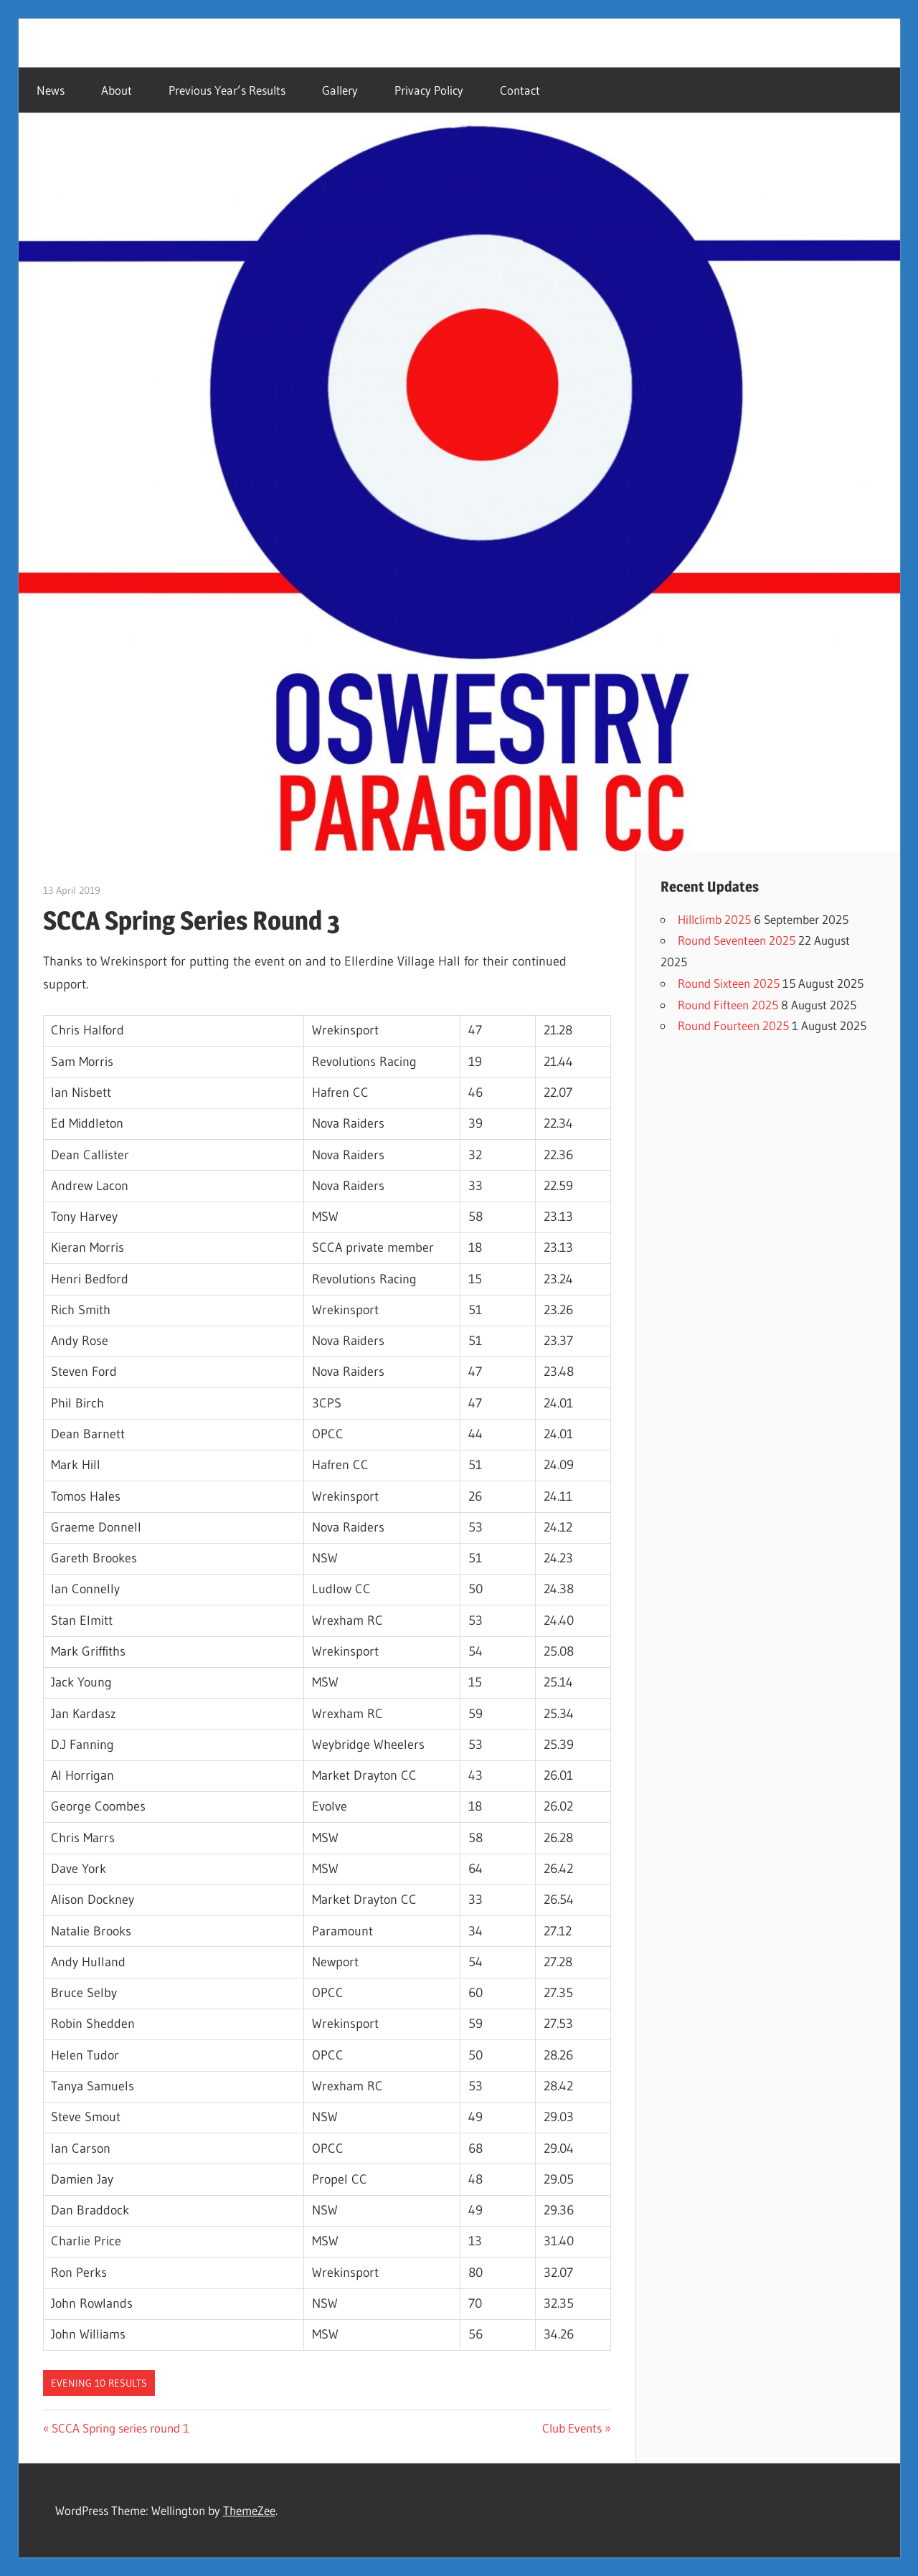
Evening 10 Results (99, 2383)
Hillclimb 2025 (714, 919)
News (51, 90)
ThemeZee (249, 2510)
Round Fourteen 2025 (733, 1025)
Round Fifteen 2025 (728, 1004)
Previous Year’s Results (227, 90)
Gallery (340, 90)
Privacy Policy (428, 90)
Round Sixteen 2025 (729, 983)
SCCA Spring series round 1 (120, 2427)
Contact (520, 90)
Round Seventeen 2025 (736, 940)
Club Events (572, 2427)
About (116, 90)
